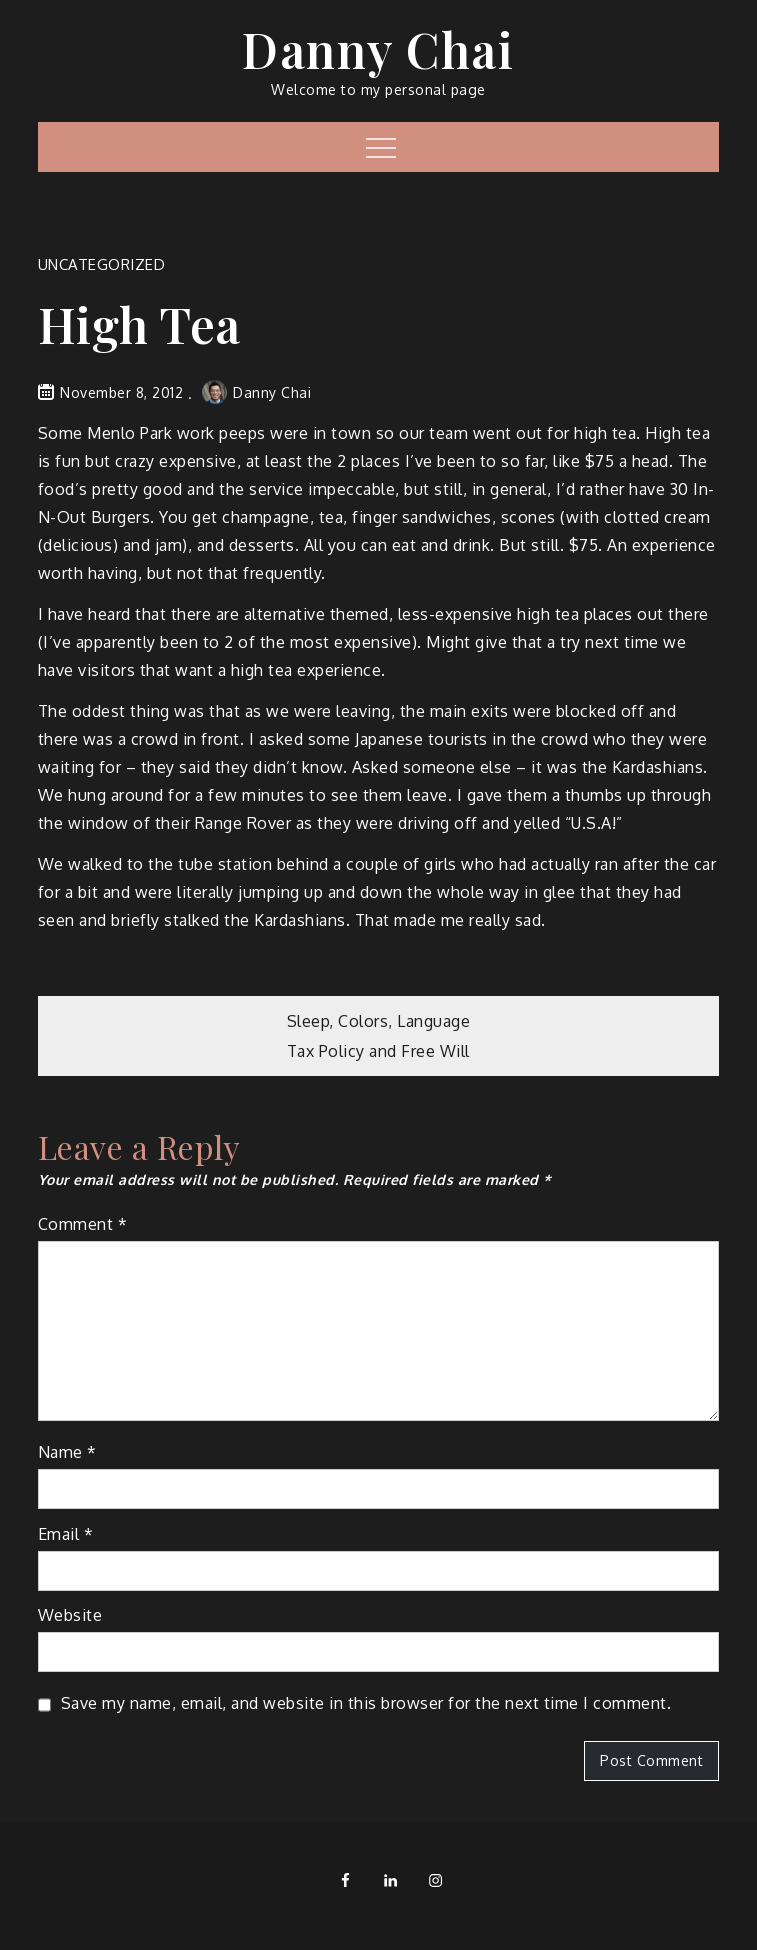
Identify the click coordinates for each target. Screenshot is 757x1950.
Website (70, 1615)
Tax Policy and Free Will (378, 1051)
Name (67, 1452)
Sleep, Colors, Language (379, 1021)
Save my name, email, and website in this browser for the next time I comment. (366, 1703)
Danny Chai (378, 49)
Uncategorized (102, 264)
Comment (83, 1224)
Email (66, 1534)
